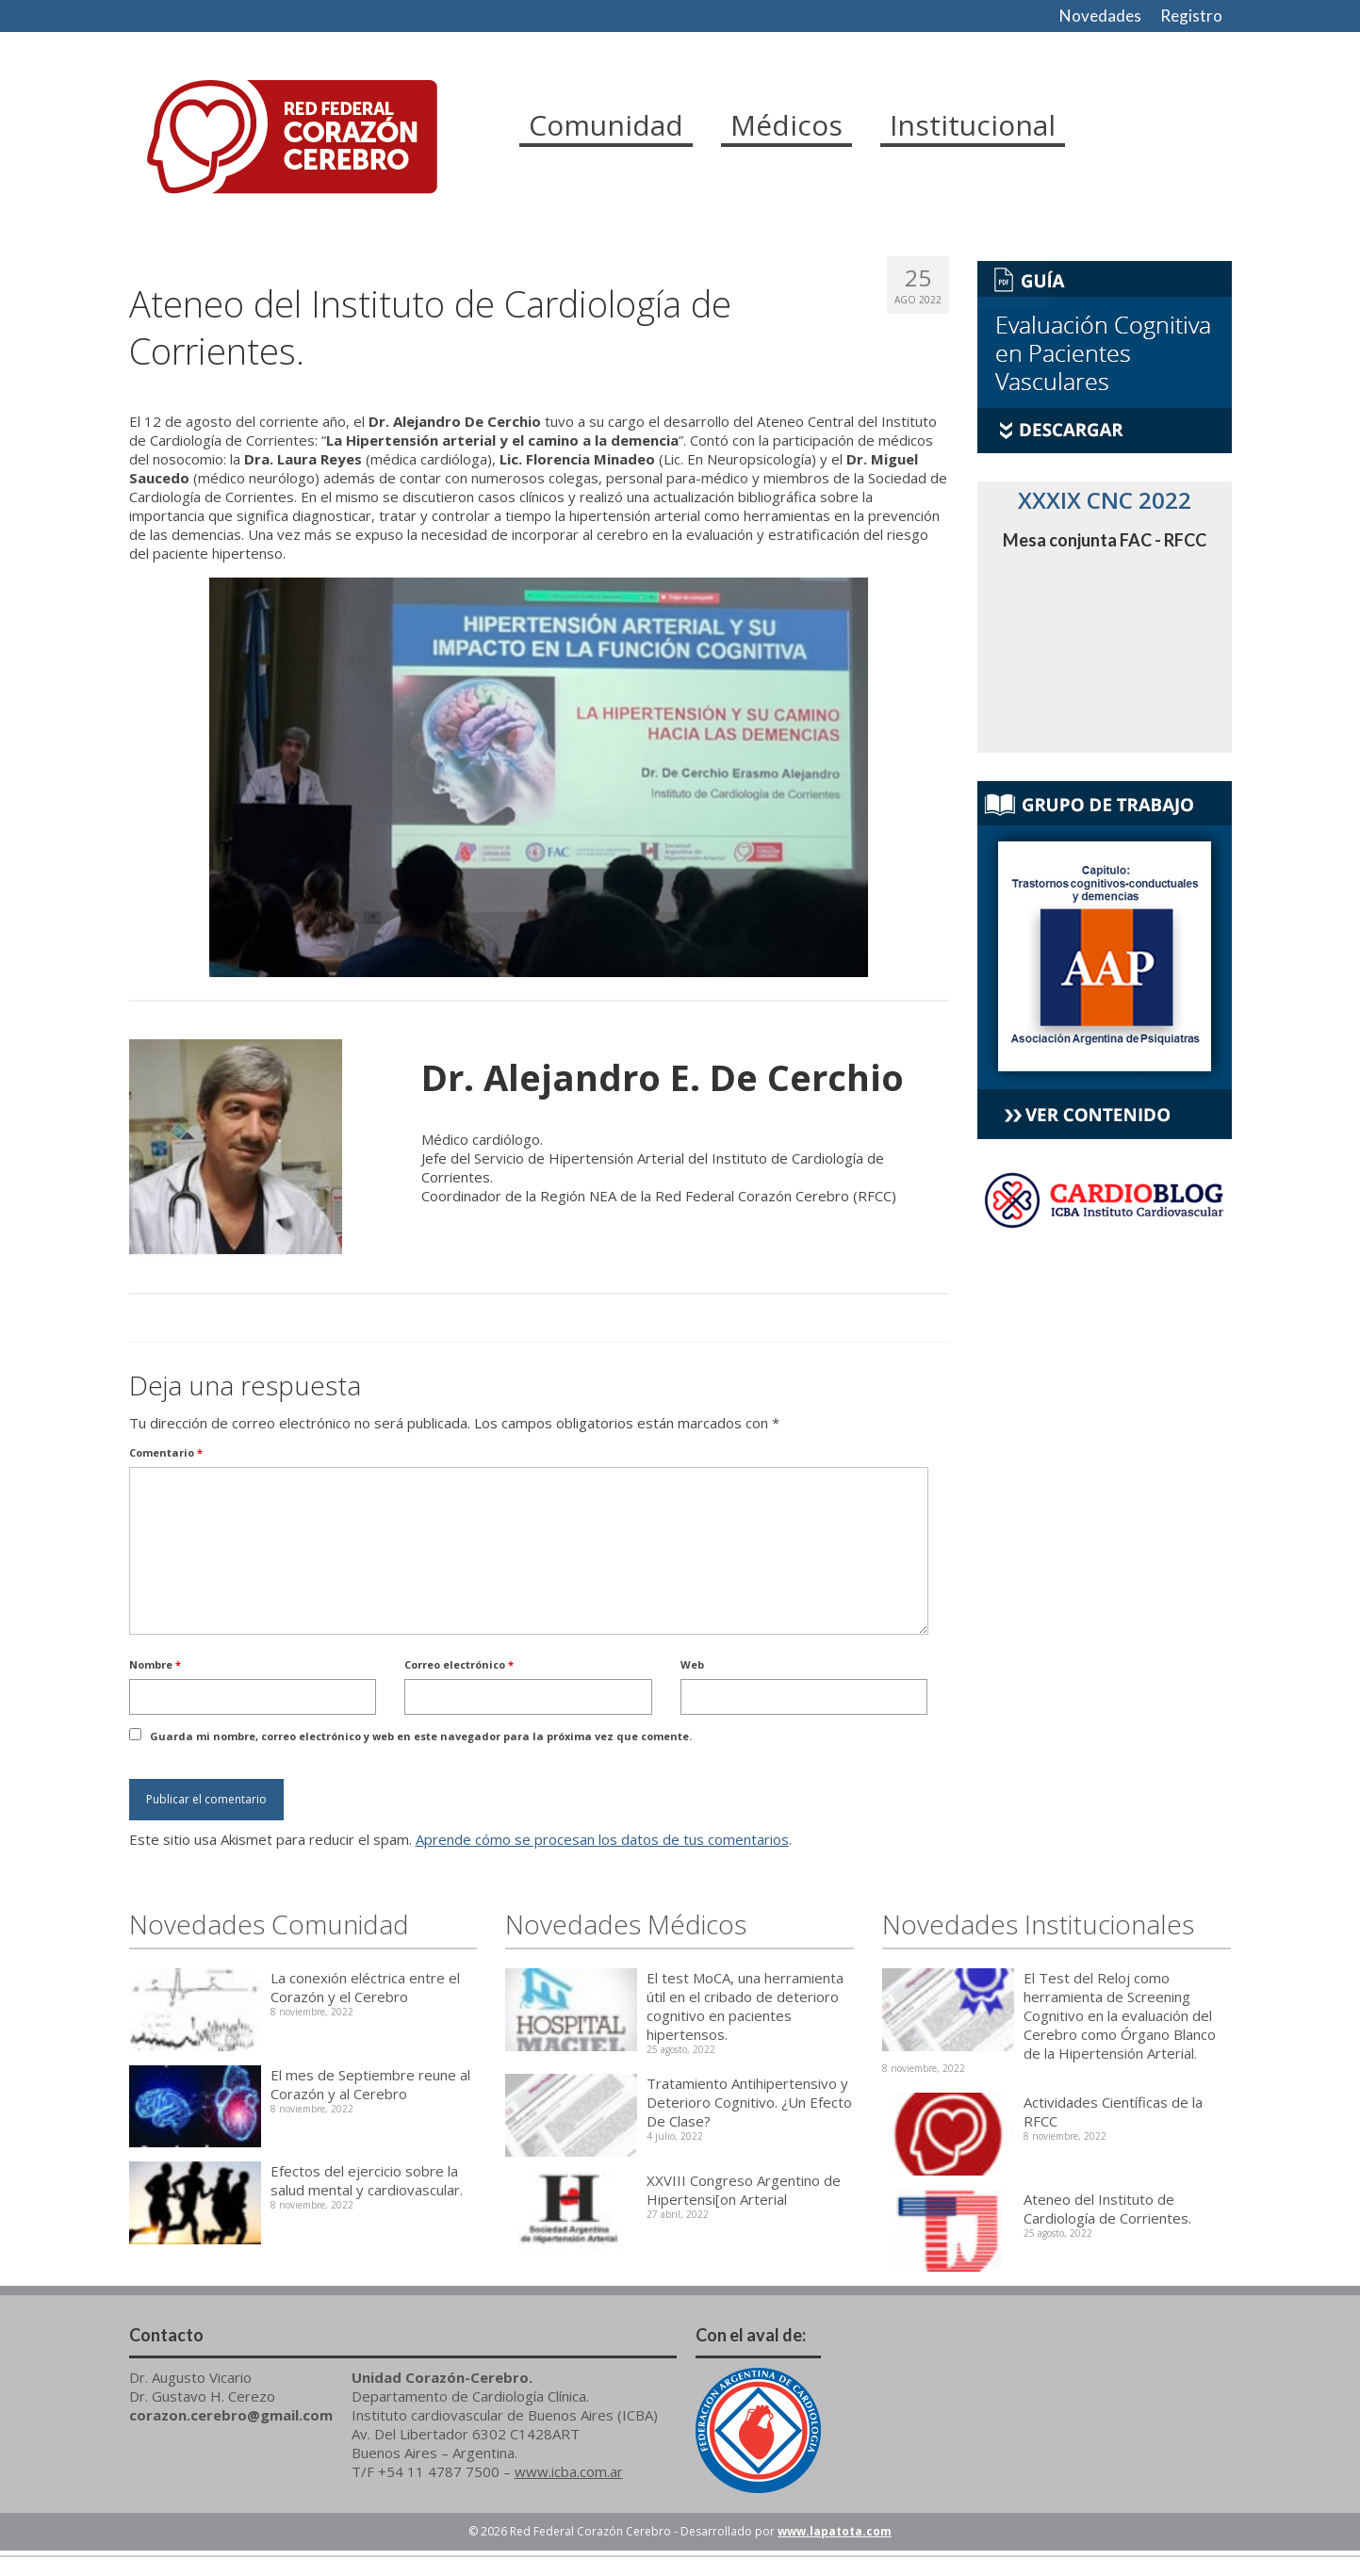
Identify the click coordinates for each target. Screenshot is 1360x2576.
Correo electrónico (459, 1664)
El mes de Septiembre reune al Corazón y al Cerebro (370, 2084)
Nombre (155, 1664)
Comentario (166, 1452)
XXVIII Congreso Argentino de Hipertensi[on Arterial (744, 2190)
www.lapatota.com (835, 2531)
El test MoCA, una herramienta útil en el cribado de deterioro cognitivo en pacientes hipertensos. (745, 2006)
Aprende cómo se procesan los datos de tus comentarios (602, 1839)
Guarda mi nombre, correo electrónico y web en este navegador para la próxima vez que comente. (421, 1736)
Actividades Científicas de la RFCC (1113, 2111)
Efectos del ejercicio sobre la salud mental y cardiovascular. (366, 2180)
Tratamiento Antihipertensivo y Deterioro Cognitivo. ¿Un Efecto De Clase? (749, 2102)
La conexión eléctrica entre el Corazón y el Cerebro (365, 1987)
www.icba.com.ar (569, 2471)
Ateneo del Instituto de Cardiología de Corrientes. (1107, 2208)
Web (692, 1664)
